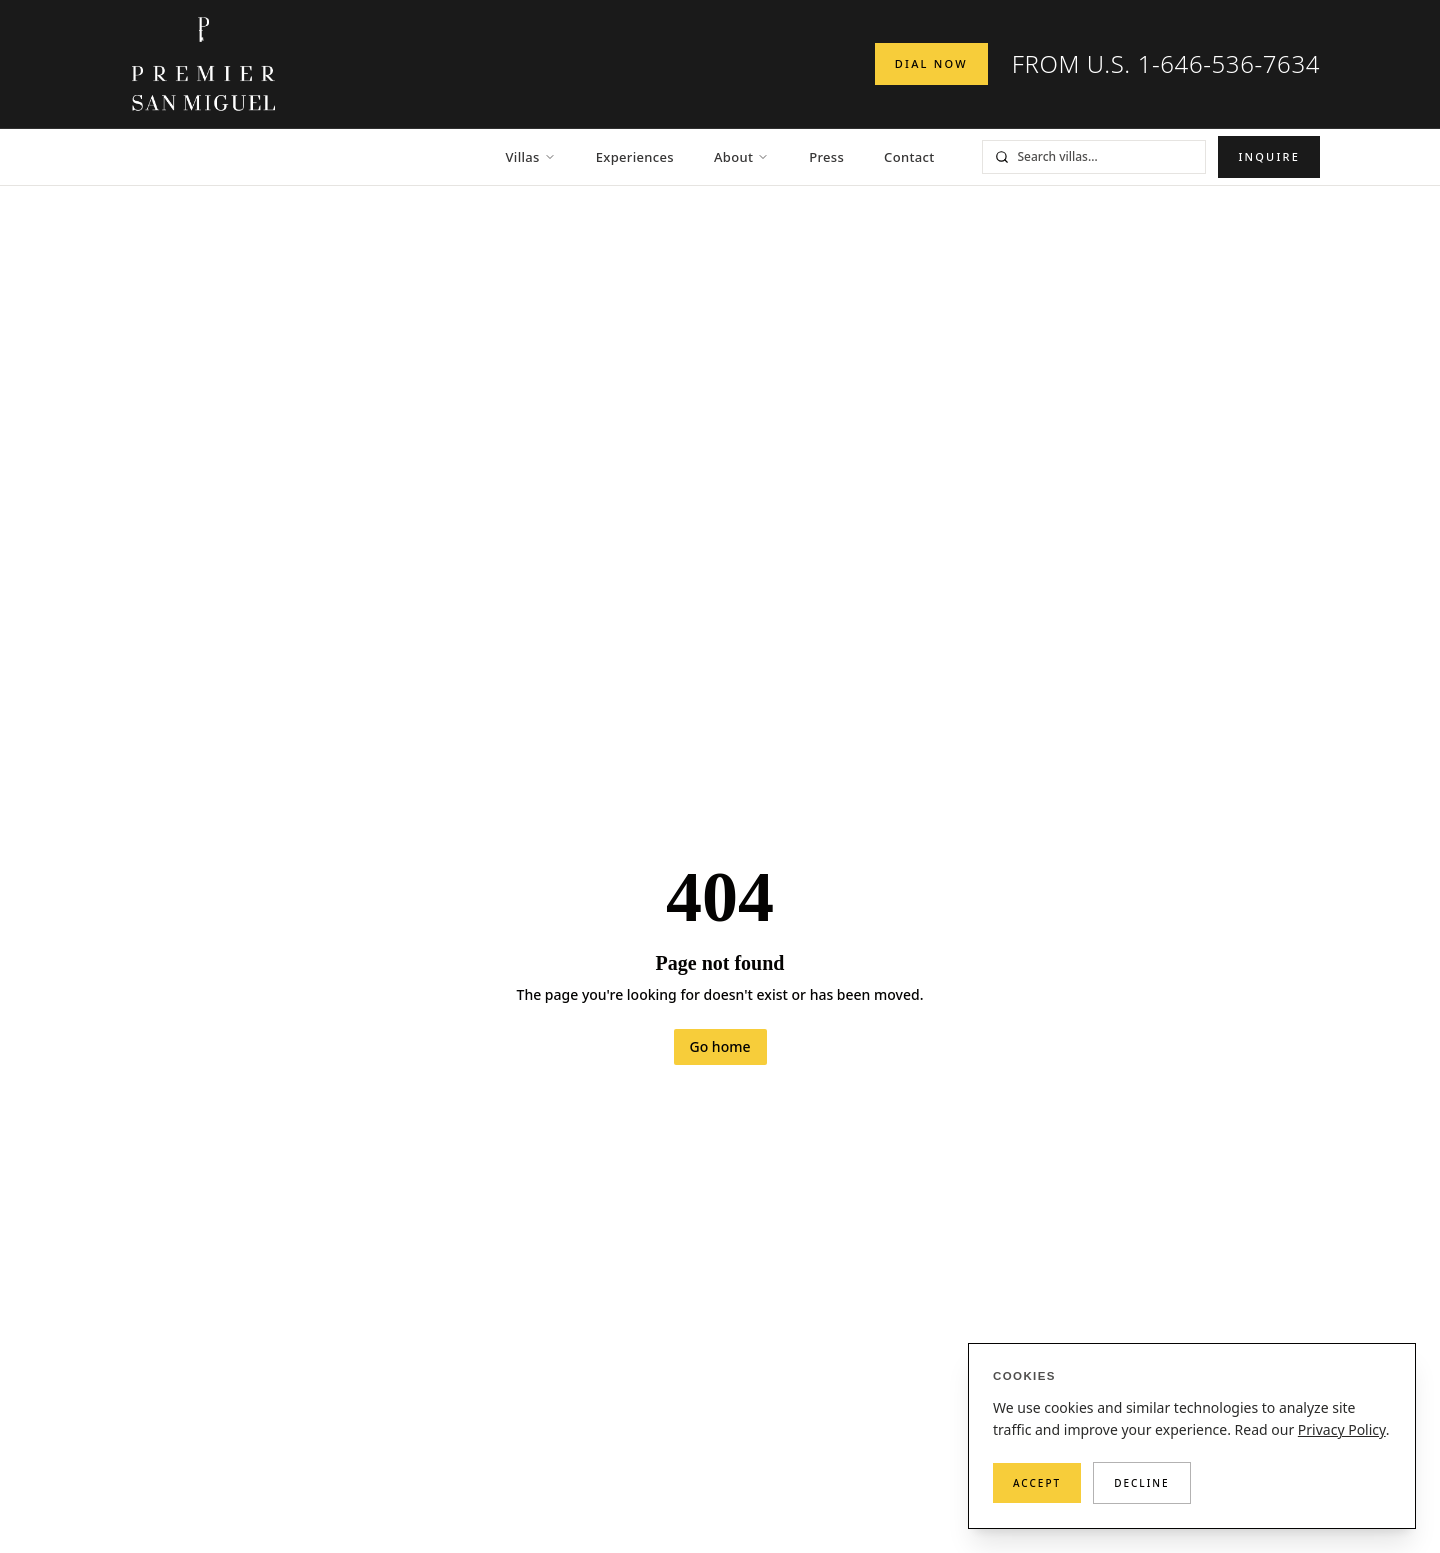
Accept (1037, 1483)
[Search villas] (1107, 157)
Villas (531, 157)
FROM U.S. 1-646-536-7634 (1166, 64)
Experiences (635, 157)
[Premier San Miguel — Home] (203, 64)
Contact (909, 157)
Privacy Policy (1342, 1429)
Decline (1141, 1483)
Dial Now (931, 63)
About (741, 157)
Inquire (1269, 156)
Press (826, 157)
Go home (720, 1046)
